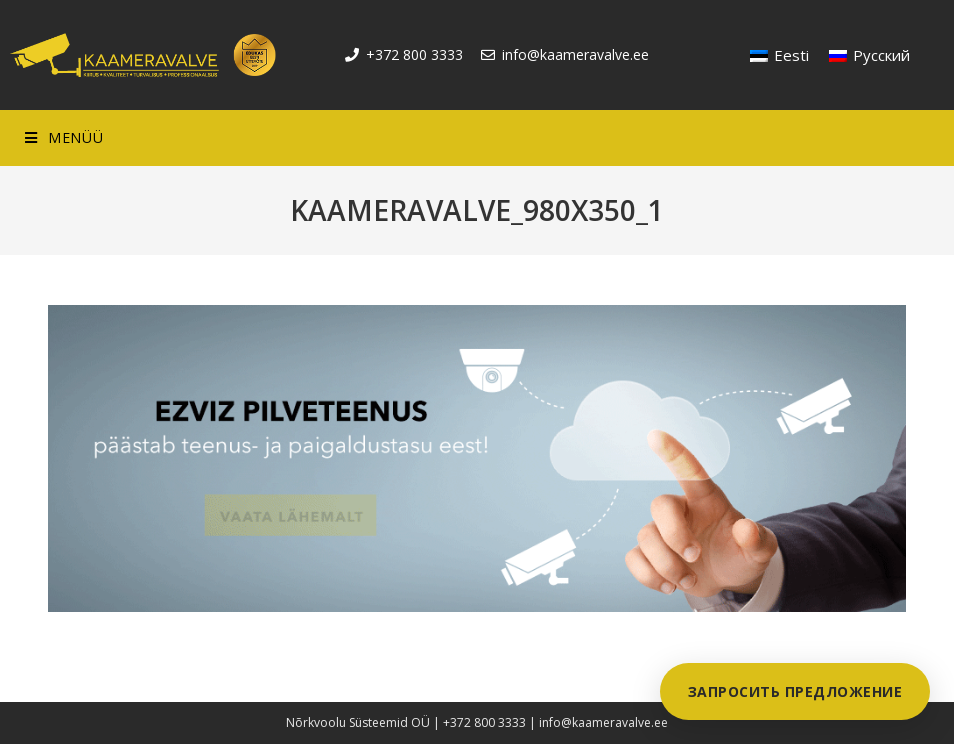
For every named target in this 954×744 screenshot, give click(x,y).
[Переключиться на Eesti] (779, 55)
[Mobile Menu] (64, 138)
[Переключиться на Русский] (869, 55)
